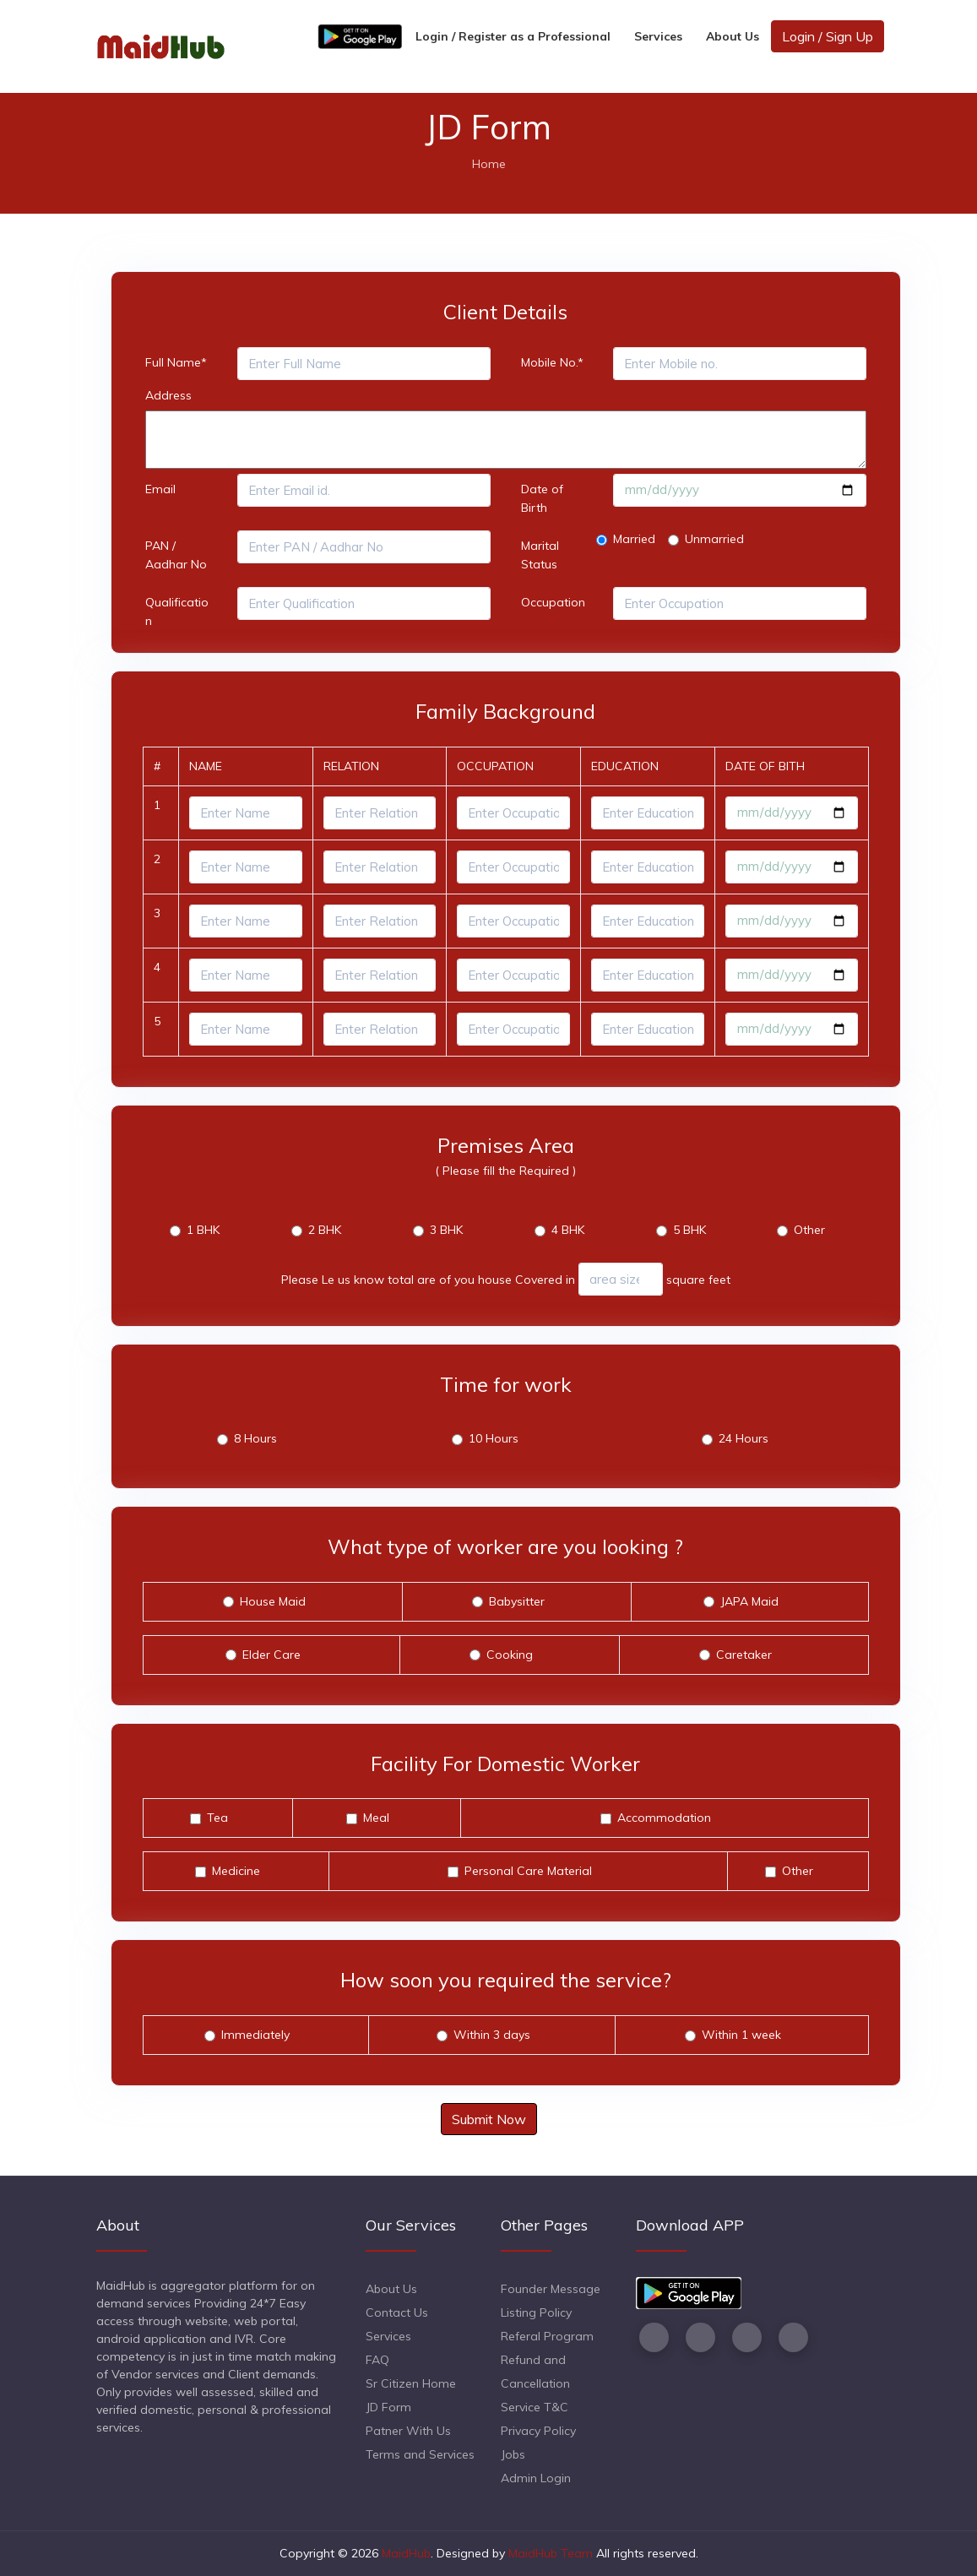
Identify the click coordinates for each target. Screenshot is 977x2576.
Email (160, 489)
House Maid (273, 1601)
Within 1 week (741, 2034)
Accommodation (664, 1817)
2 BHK (324, 1229)
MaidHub (406, 2553)
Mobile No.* (552, 362)
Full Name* (176, 362)
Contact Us (397, 2312)
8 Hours (255, 1438)
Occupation (553, 602)
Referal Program (547, 2336)
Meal (376, 1817)
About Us (732, 36)
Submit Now (489, 2119)
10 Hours (493, 1438)
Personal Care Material (528, 1870)
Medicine (236, 1870)
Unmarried (714, 538)
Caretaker (744, 1654)
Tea (217, 1817)
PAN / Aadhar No (176, 555)
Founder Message (550, 2288)
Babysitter (517, 1601)
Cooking (509, 1654)
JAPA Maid (749, 1601)
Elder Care (271, 1654)
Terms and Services (420, 2454)
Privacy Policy (538, 2430)
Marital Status (540, 555)
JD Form (388, 2407)
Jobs (513, 2454)
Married (634, 538)
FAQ (377, 2359)
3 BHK (446, 1229)
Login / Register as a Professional (513, 36)
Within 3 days (491, 2034)
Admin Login (536, 2478)
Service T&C (534, 2407)
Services (658, 36)
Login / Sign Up (827, 36)
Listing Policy (536, 2312)
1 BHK (203, 1229)
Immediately (255, 2034)
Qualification (177, 611)
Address (168, 395)
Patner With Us (408, 2430)
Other (809, 1229)
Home (489, 163)
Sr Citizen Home (411, 2383)
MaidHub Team (550, 2553)
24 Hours (743, 1438)
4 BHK (567, 1229)
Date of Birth (542, 498)
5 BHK (689, 1229)
